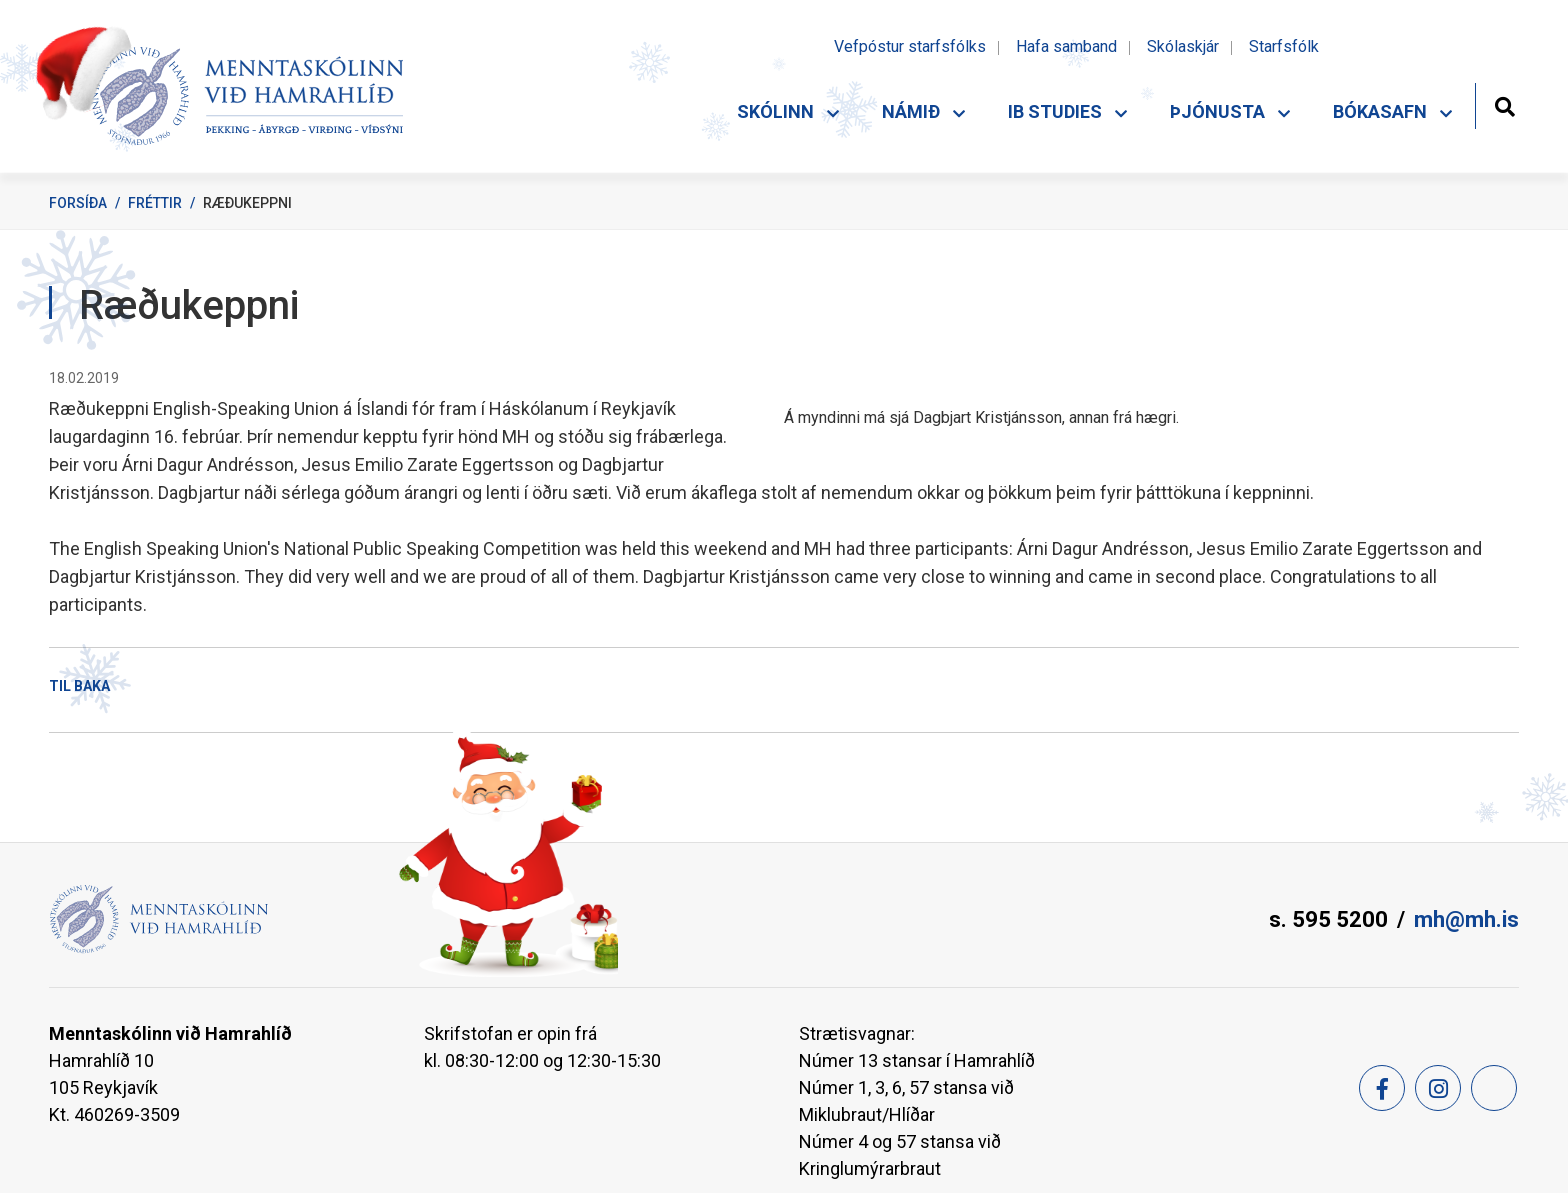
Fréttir (155, 203)
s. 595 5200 (1328, 919)
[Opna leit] (1504, 104)
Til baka (79, 686)
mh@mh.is (1466, 919)
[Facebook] (1382, 1088)
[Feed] (1494, 1088)
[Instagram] (1438, 1088)
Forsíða (78, 203)
